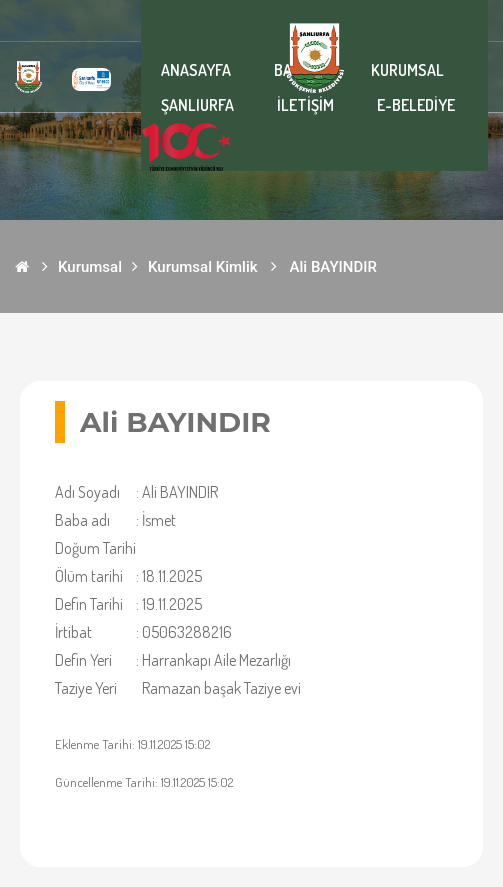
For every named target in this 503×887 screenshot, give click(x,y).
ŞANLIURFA (197, 105)
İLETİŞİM (305, 105)
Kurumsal (90, 267)
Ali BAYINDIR (333, 267)
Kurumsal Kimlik (203, 267)
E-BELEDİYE (416, 105)
